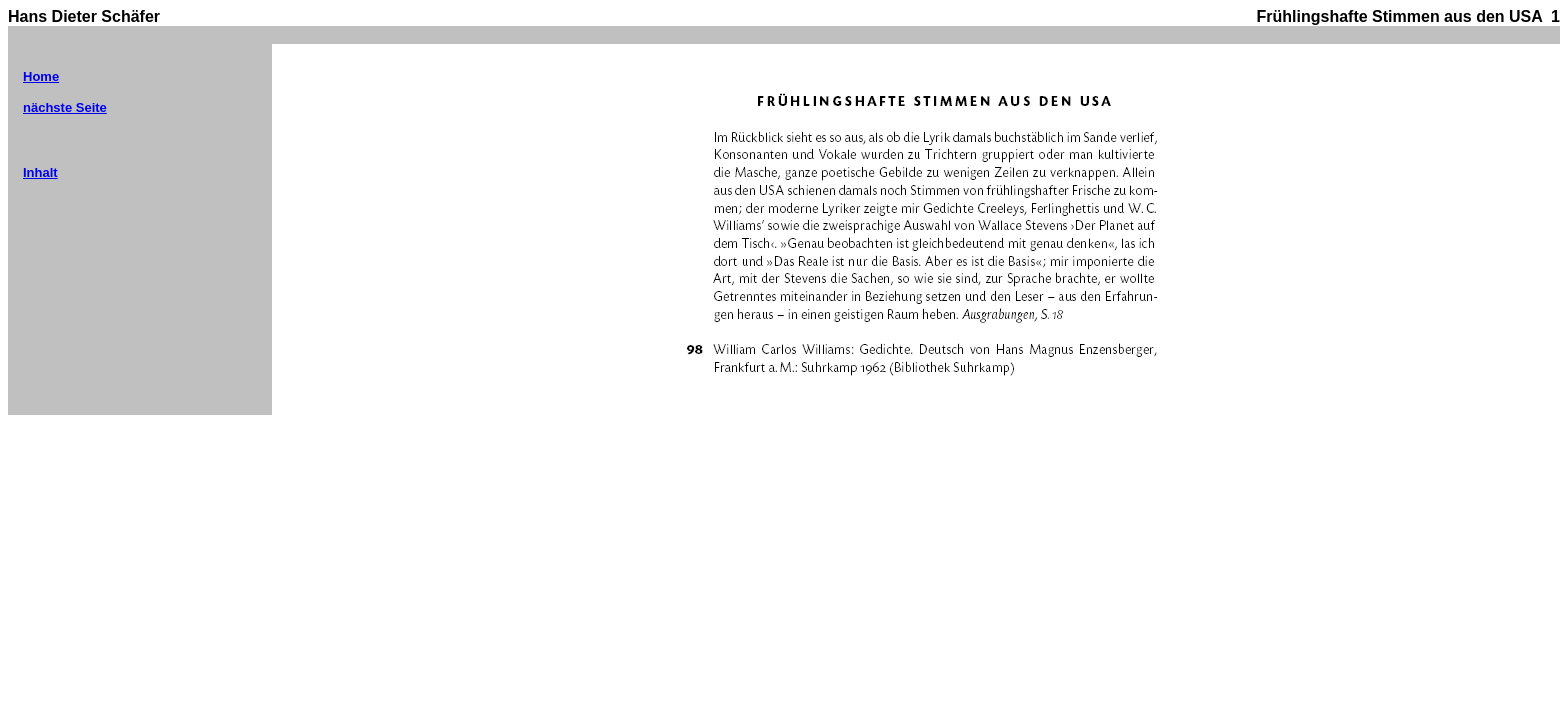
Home (41, 76)
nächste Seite (65, 107)
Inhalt (40, 172)
